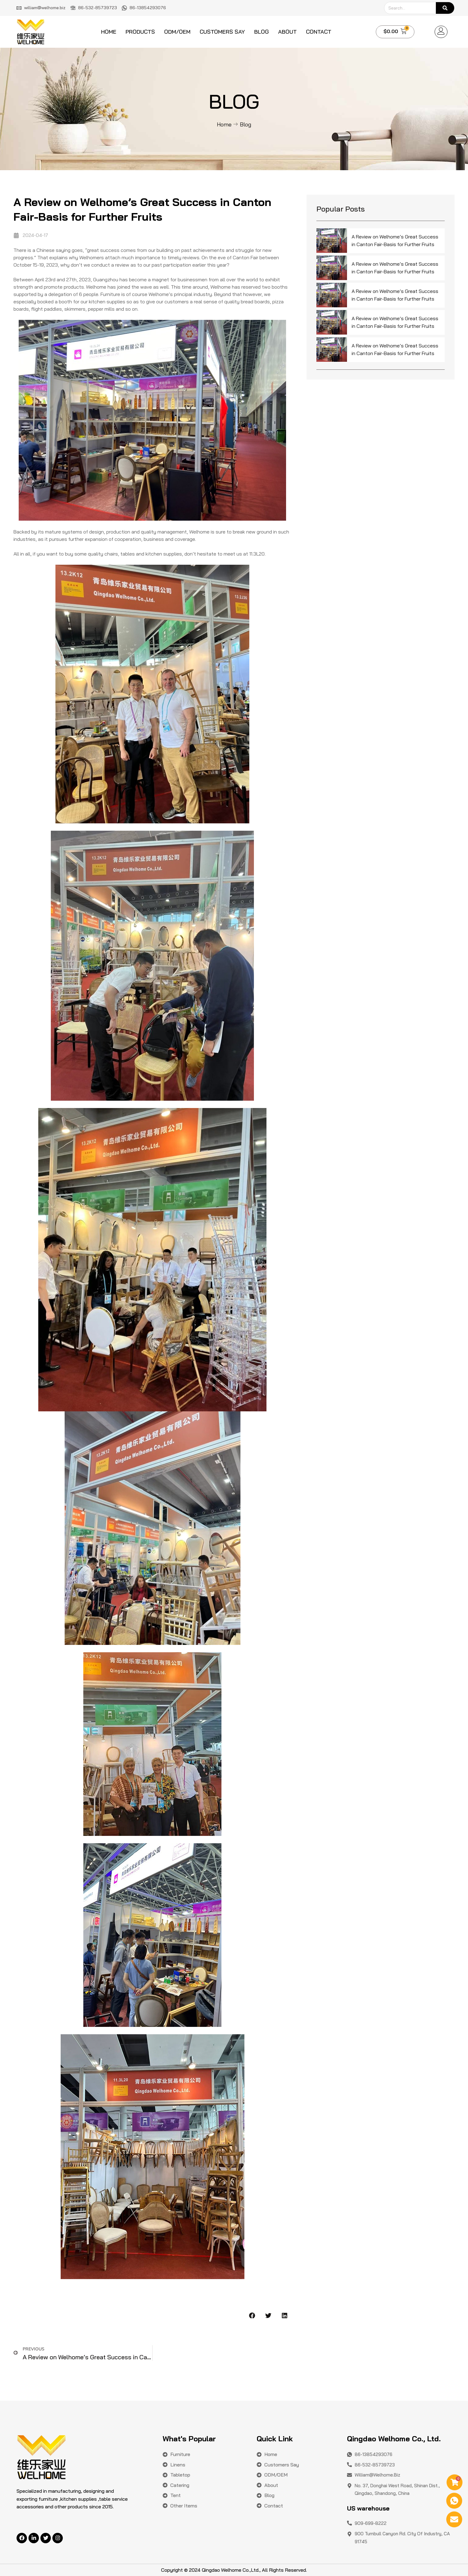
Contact (318, 31)
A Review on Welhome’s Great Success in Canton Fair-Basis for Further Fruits (395, 241)
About (287, 31)
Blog (261, 31)
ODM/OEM (177, 31)
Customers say (222, 31)
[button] (252, 2315)
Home (108, 31)
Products (140, 31)
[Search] (445, 8)
